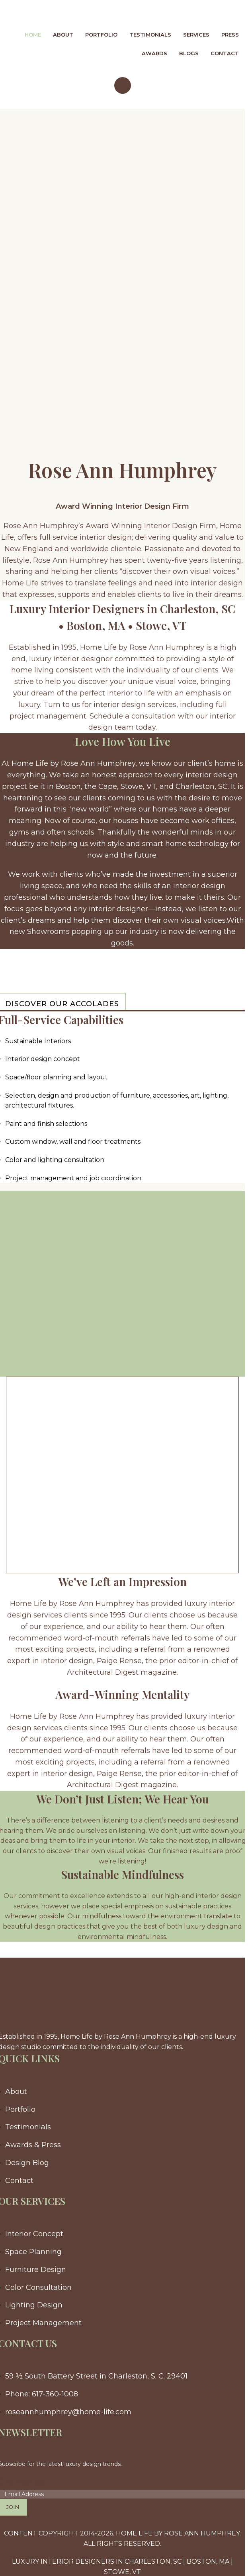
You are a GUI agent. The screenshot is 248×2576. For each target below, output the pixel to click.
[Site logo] (56, 12)
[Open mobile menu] (122, 85)
